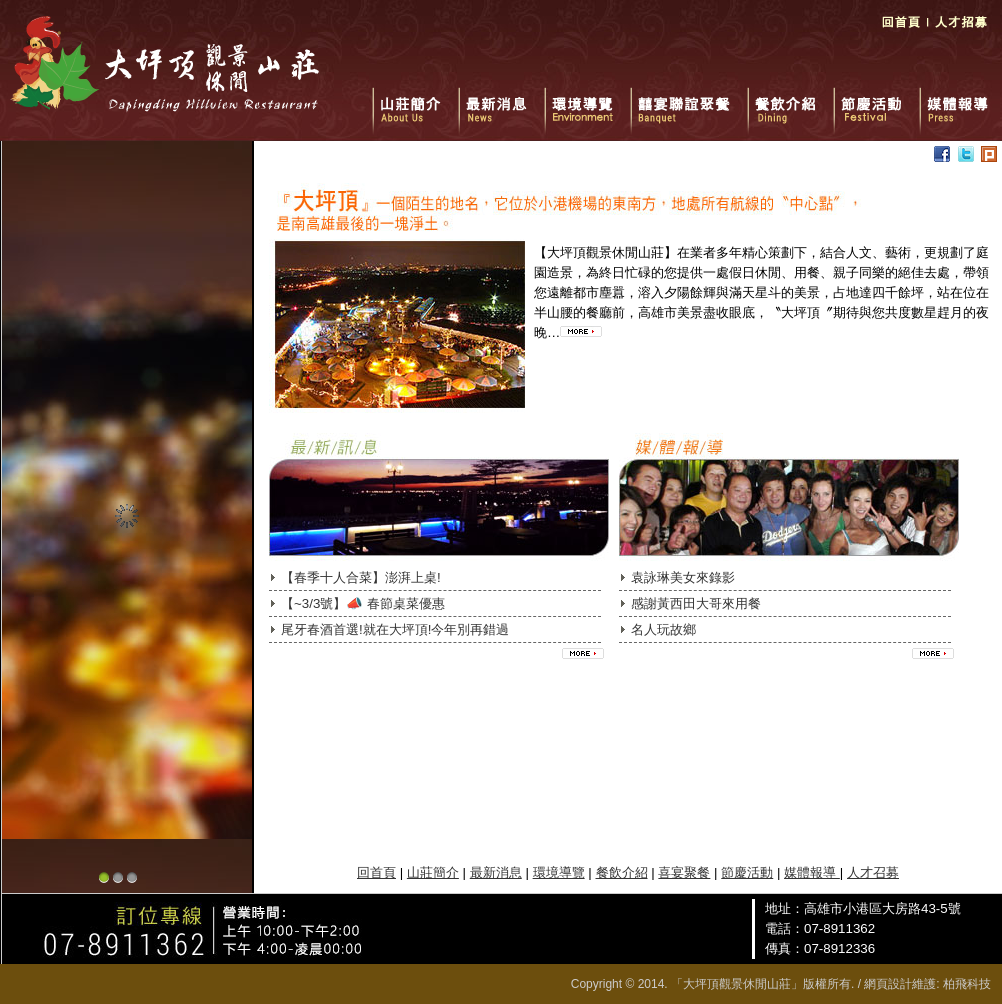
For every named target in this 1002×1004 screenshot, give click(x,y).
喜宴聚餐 (684, 872)
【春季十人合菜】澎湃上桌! (361, 577)
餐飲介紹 (790, 100)
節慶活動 (876, 100)
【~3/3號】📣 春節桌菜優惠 (363, 603)
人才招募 (961, 30)
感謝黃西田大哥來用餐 (696, 603)
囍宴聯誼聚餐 (688, 100)
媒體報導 (957, 100)
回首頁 (900, 30)
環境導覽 (587, 100)
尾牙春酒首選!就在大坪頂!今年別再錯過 (395, 629)
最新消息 (501, 100)
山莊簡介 (415, 100)
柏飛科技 (967, 984)
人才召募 (873, 872)
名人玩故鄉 (663, 629)
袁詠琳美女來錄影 (683, 577)
